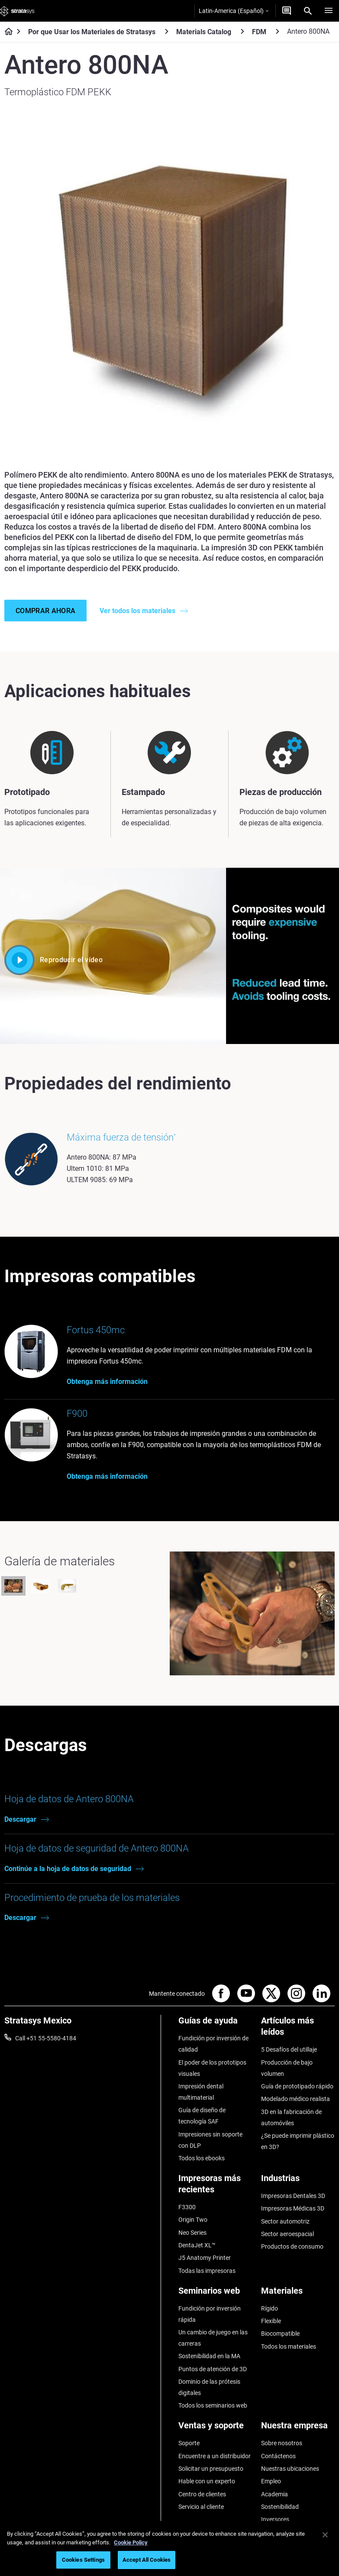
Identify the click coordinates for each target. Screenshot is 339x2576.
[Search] (307, 11)
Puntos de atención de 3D (212, 2369)
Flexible (271, 2320)
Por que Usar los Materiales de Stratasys (91, 32)
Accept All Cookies (147, 2560)
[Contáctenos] (286, 11)
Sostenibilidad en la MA (209, 2356)
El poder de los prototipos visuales (212, 2068)
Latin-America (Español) (233, 10)
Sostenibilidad (280, 2506)
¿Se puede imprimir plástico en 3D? (297, 2141)
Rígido (269, 2308)
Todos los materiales (288, 2346)
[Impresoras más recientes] (215, 2186)
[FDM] (277, 31)
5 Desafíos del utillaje (289, 2049)
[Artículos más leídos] (298, 2029)
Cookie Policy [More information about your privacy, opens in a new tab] (131, 2542)
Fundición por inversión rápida (209, 2314)
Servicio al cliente (201, 2506)
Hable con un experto (206, 2481)
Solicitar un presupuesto (210, 2468)
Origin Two (192, 2219)
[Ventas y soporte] (215, 2428)
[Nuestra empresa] (298, 2428)
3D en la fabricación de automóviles (291, 2117)
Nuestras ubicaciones (290, 2468)
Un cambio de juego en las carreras (213, 2338)
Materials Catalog (203, 32)
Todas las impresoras (207, 2270)
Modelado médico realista (295, 2098)
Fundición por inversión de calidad (213, 2044)
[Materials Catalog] (242, 31)
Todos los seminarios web (212, 2405)
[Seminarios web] (215, 2294)
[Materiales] (298, 2294)
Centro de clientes (202, 2494)
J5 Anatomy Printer (204, 2257)
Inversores (275, 2519)
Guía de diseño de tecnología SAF (202, 2116)
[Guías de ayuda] (215, 2024)
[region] (169, 2548)
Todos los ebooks (201, 2158)
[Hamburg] (328, 11)
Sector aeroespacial (287, 2233)
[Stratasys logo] (17, 10)
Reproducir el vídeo (53, 960)
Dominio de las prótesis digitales (209, 2387)
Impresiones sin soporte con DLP (210, 2140)
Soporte (189, 2443)
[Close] (325, 2534)
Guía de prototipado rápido (297, 2086)
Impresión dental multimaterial (200, 2092)
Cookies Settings (83, 2560)
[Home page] (5, 32)
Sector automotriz (285, 2221)
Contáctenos (278, 2456)
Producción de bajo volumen (287, 2068)
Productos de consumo (292, 2246)
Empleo (271, 2481)
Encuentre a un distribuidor (214, 2456)
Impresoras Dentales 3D (293, 2195)
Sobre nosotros (281, 2443)
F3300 (187, 2207)
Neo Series (192, 2232)
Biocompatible (280, 2333)
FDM (259, 32)
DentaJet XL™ (197, 2245)
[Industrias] (298, 2181)
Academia (274, 2494)
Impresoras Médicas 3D (292, 2208)
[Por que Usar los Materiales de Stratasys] (166, 31)
